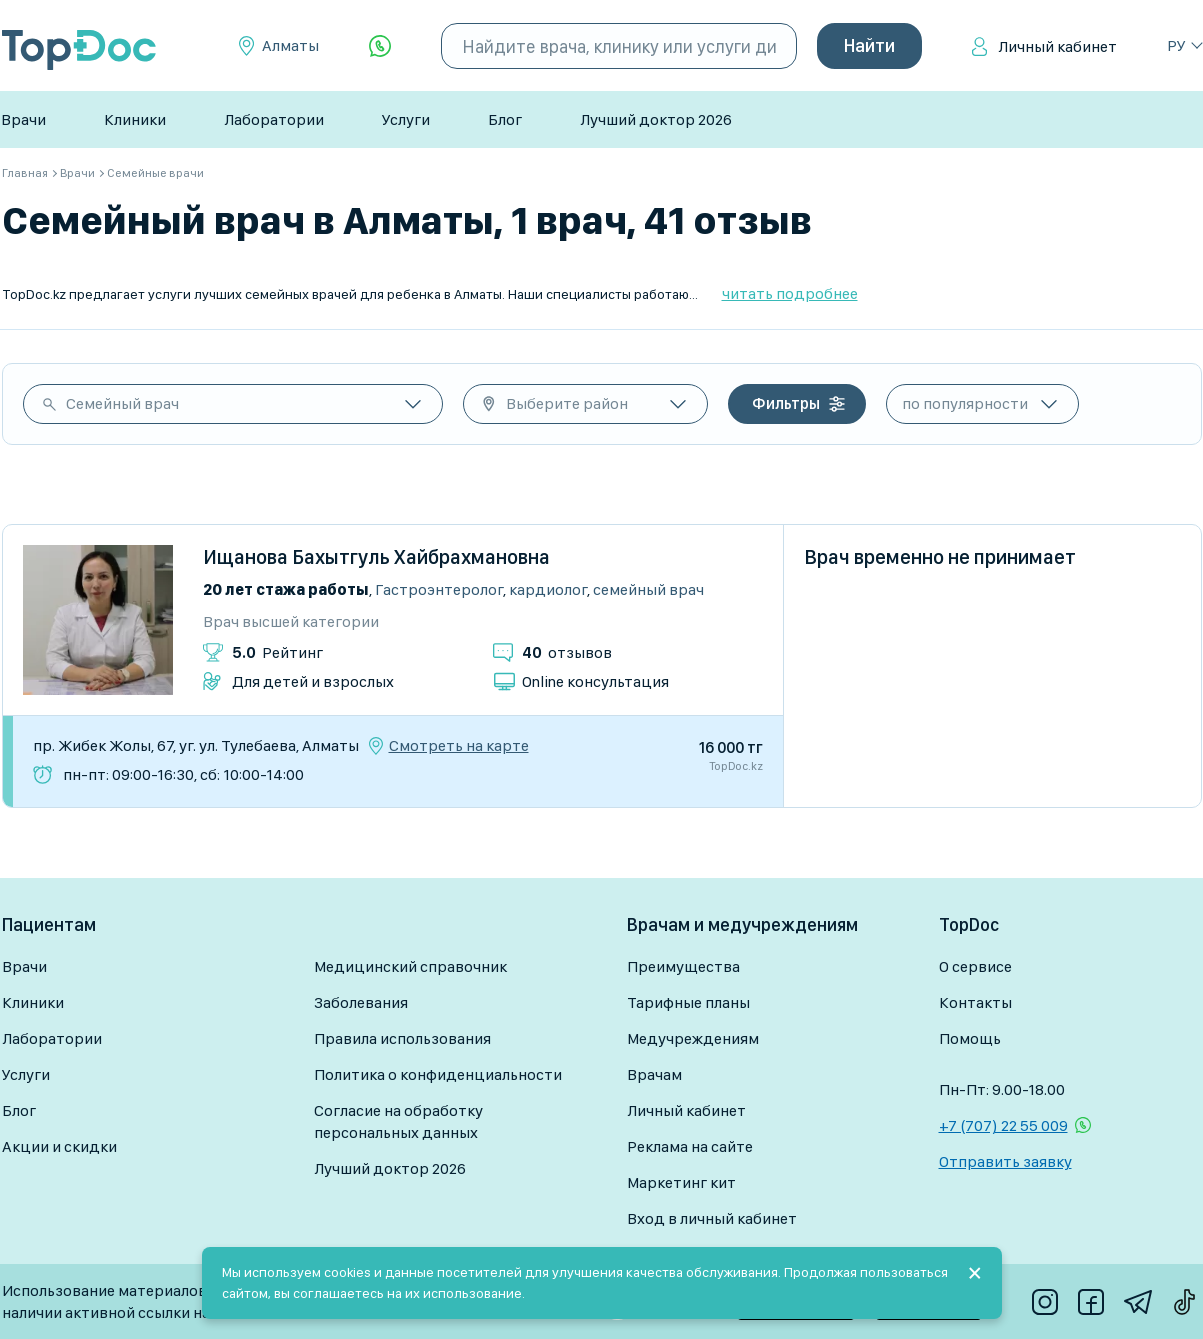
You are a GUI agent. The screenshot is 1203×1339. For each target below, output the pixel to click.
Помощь (970, 1038)
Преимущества (683, 966)
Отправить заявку (1005, 1161)
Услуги (406, 119)
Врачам (654, 1074)
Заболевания (361, 1002)
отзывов (567, 652)
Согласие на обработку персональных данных (398, 1121)
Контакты (975, 1002)
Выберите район (567, 403)
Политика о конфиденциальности (438, 1074)
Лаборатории (274, 119)
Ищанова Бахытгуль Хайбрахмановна (376, 557)
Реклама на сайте (690, 1146)
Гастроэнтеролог (439, 589)
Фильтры (786, 403)
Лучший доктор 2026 (656, 119)
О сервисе (975, 966)
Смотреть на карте (459, 746)
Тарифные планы (688, 1002)
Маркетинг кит (681, 1182)
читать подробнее (790, 293)
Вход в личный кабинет (712, 1218)
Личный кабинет (1057, 46)
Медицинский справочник (410, 966)
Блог (505, 119)
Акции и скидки (59, 1146)
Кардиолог (548, 589)
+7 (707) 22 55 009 (1003, 1125)
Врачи (23, 119)
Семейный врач (122, 403)
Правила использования (402, 1038)
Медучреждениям (693, 1038)
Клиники (135, 119)
